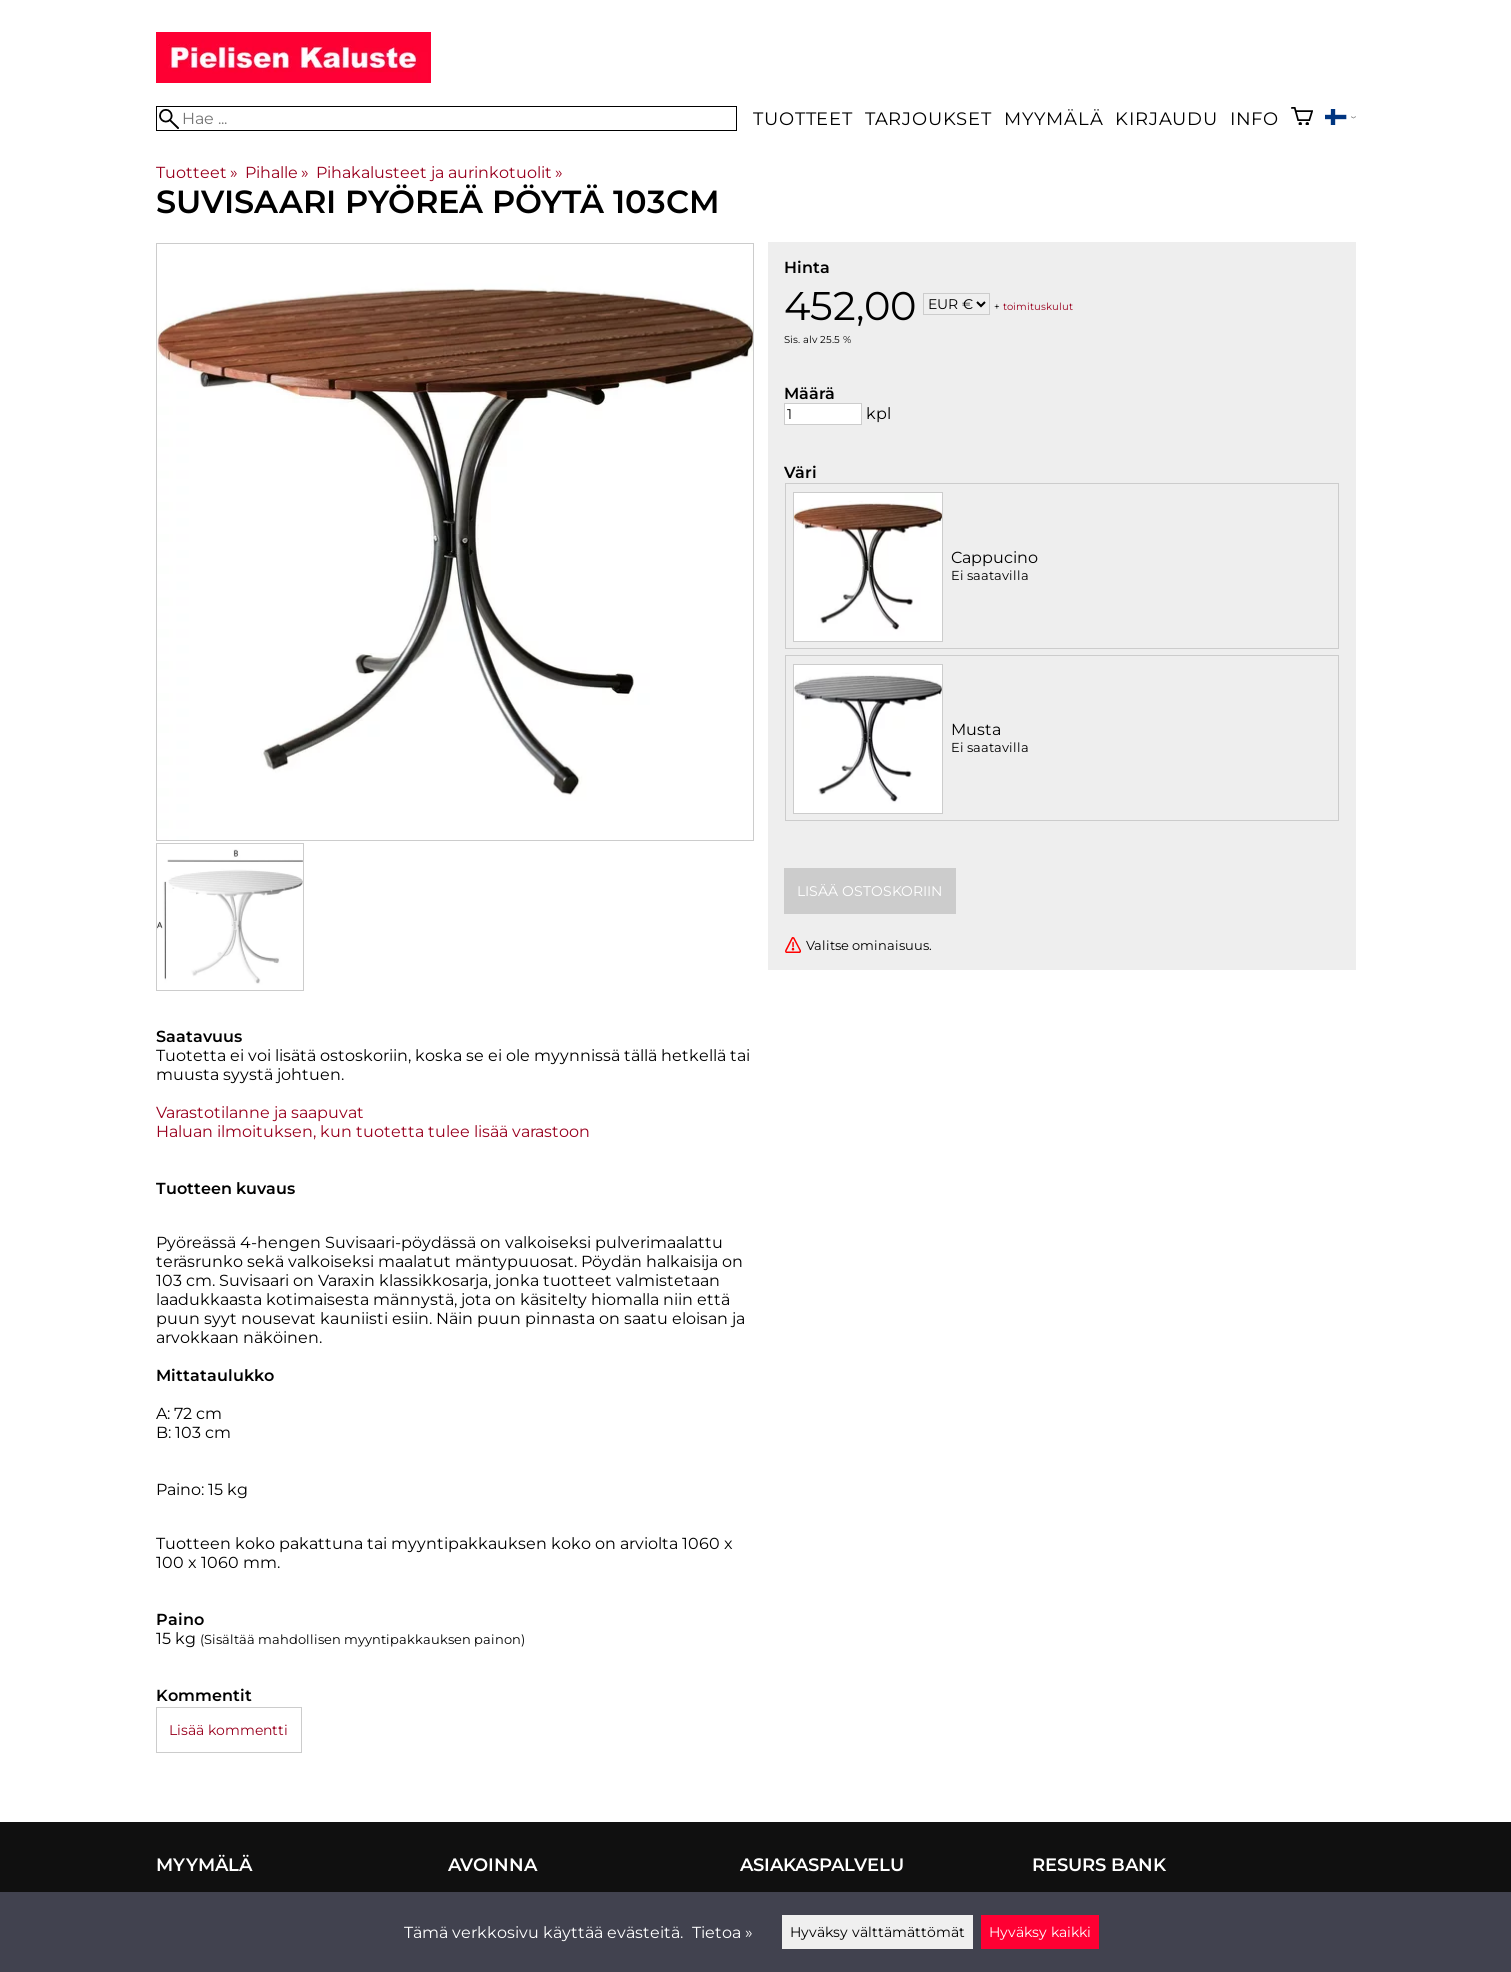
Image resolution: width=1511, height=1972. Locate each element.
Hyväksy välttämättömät (877, 1932)
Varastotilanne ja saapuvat (260, 1112)
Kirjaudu (1166, 118)
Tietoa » (722, 1932)
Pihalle (277, 172)
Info (1254, 118)
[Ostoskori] (1302, 118)
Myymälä (1054, 118)
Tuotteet (802, 118)
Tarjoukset (928, 118)
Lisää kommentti (228, 1730)
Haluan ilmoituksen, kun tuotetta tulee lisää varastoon (373, 1131)
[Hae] (447, 118)
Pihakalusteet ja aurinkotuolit (439, 172)
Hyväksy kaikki (1040, 1932)
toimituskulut (1038, 305)
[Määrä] (823, 414)
